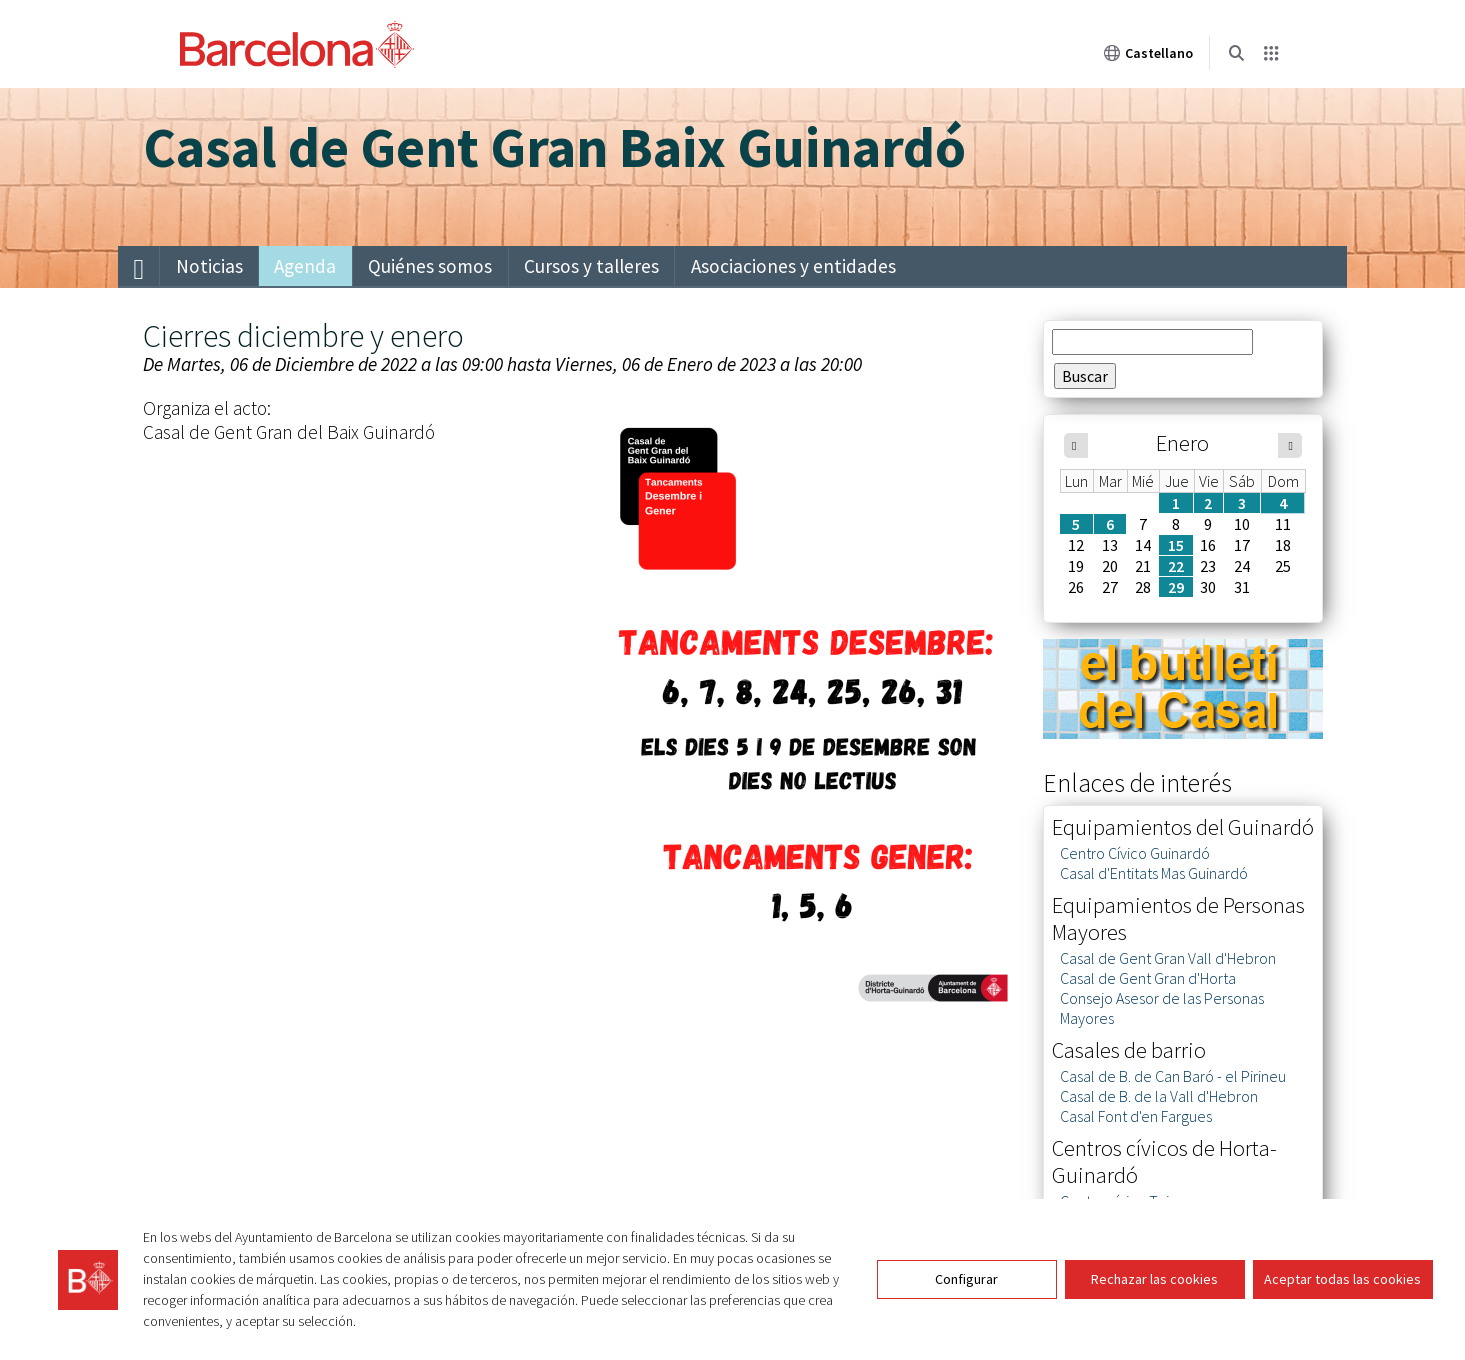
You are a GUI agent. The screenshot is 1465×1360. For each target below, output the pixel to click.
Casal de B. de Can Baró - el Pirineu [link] (1173, 1076)
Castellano (1148, 53)
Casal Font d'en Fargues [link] (1136, 1116)
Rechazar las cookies (1154, 1279)
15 (1176, 545)
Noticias (209, 266)
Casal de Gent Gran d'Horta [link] (1148, 978)
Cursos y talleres (591, 266)
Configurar (966, 1279)
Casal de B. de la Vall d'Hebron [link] (1159, 1096)
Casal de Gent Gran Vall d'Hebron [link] (1168, 958)
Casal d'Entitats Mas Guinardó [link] (1154, 873)
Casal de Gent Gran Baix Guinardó (554, 147)
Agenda (305, 266)
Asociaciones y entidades (793, 266)
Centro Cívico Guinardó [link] (1135, 853)
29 (1176, 587)
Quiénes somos (430, 266)
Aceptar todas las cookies (1342, 1279)
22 (1176, 566)
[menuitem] (139, 266)
